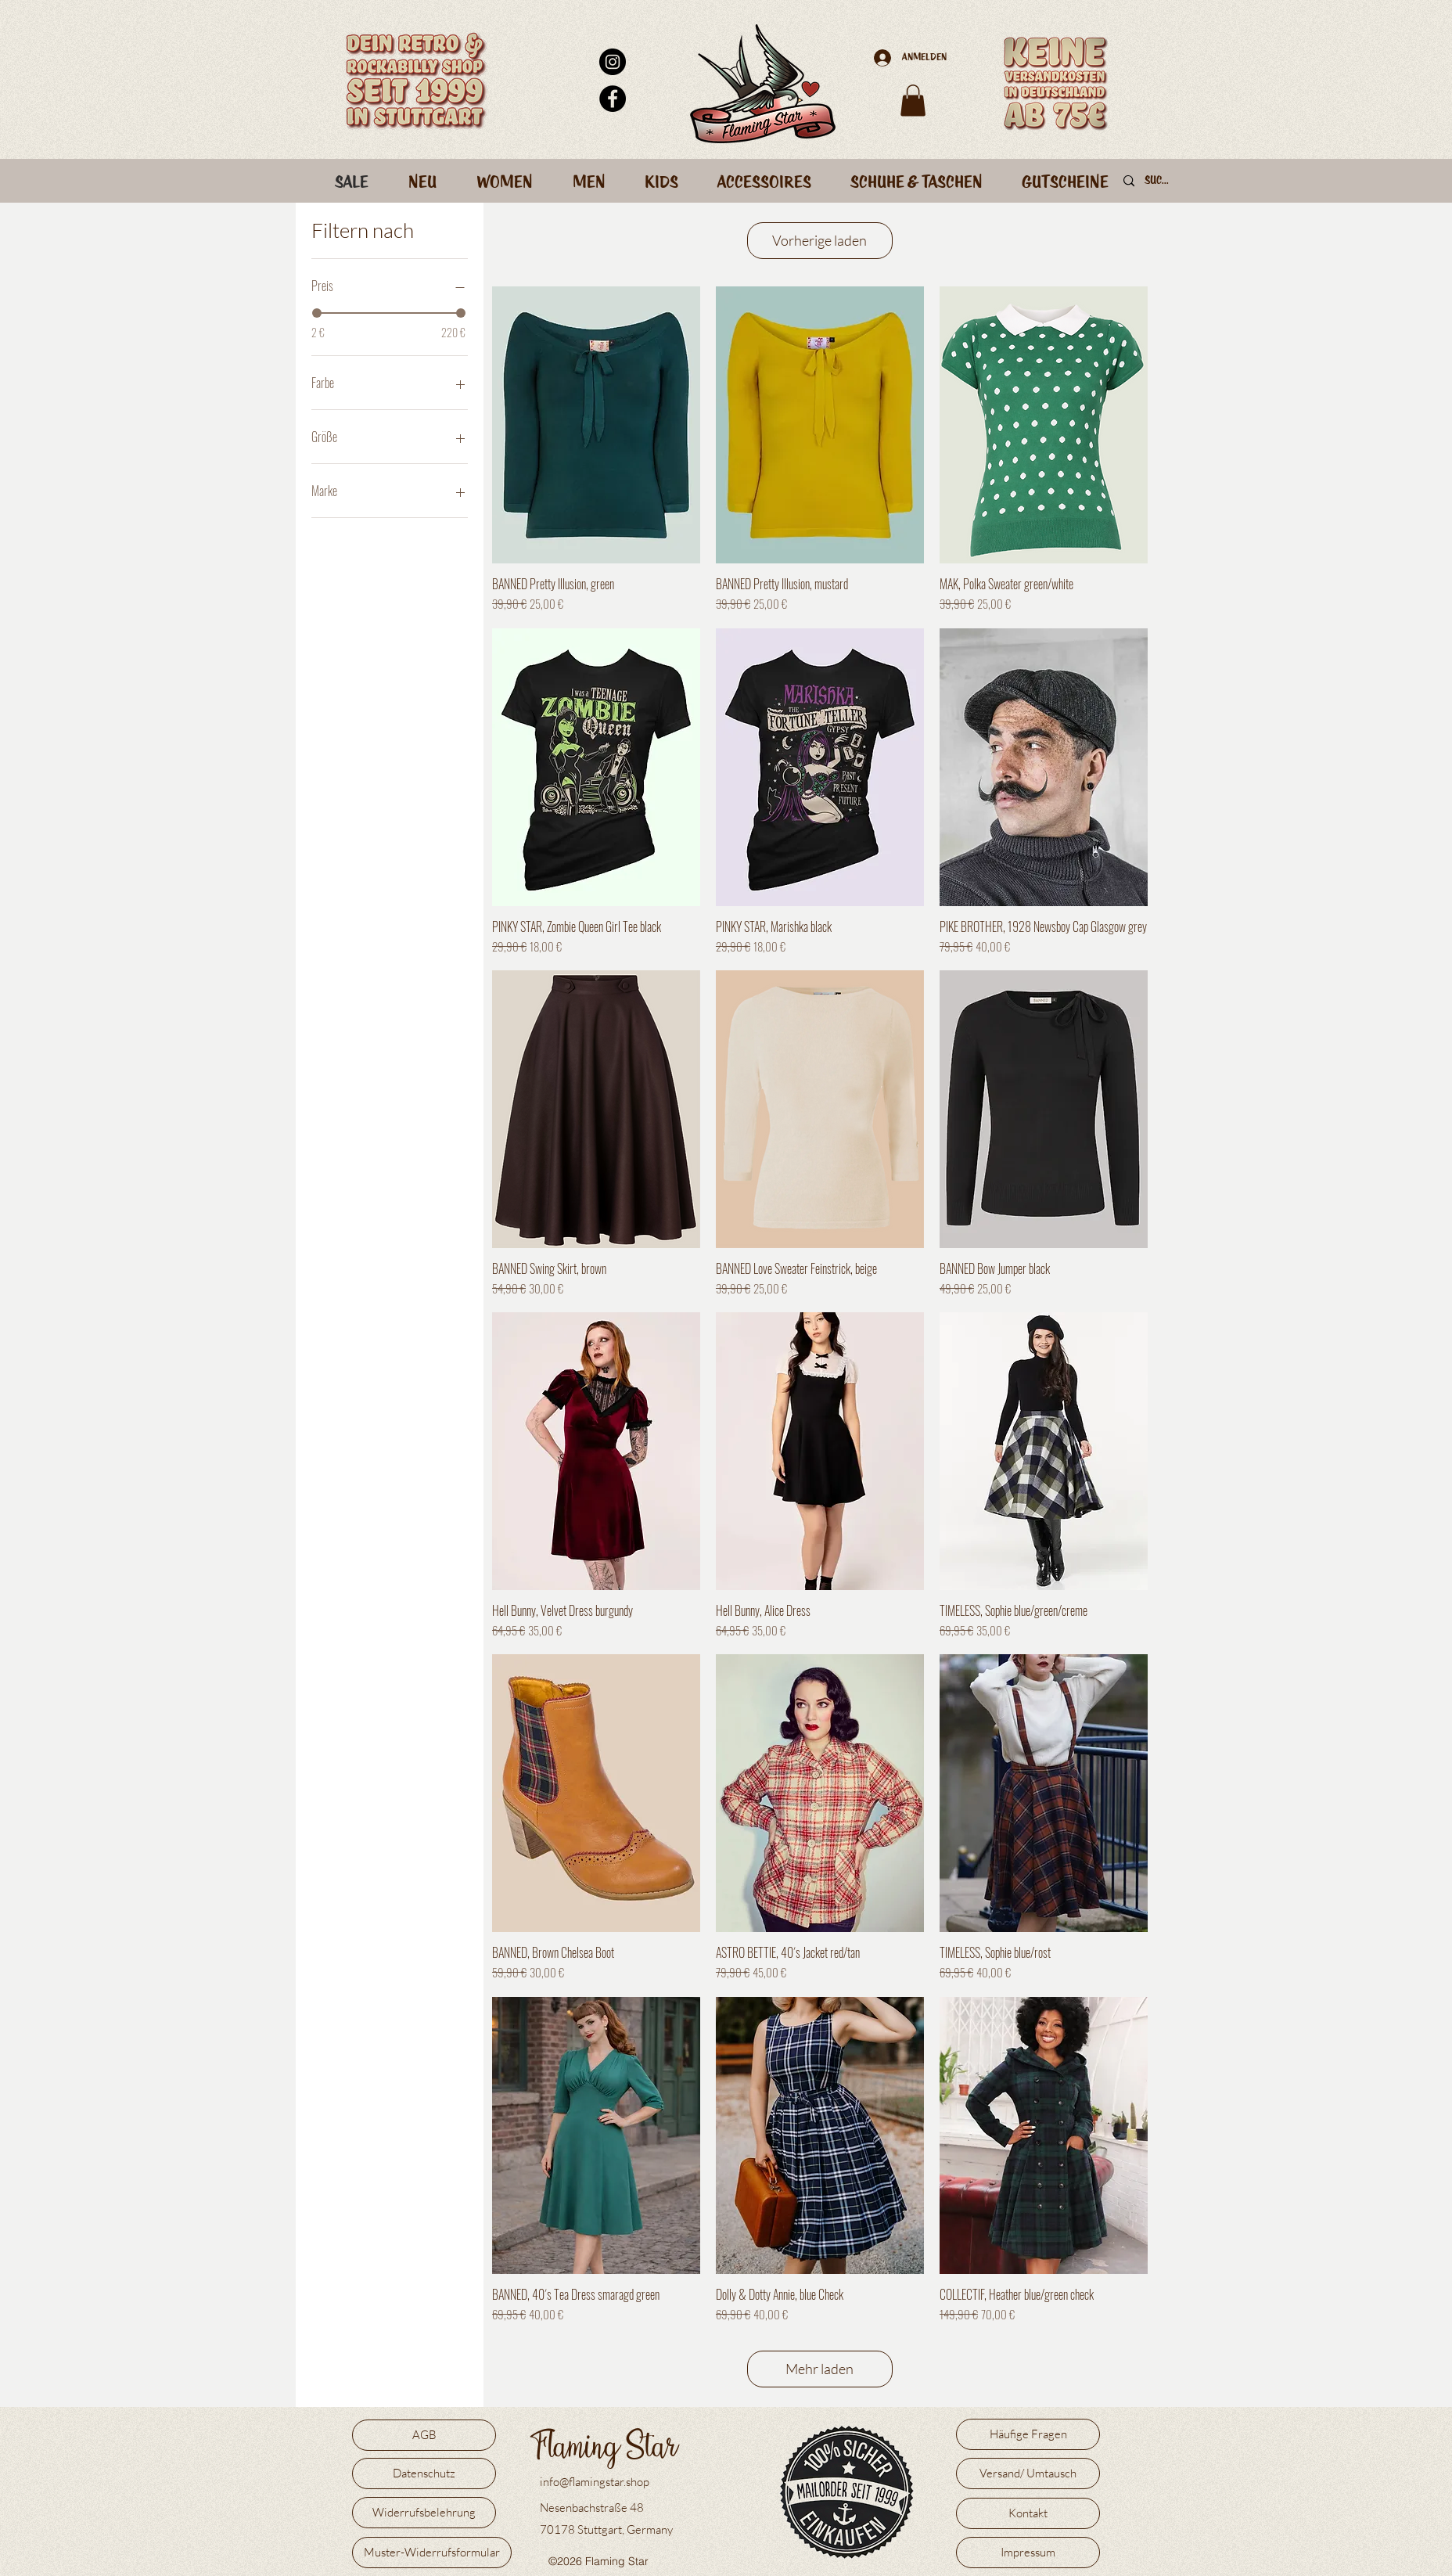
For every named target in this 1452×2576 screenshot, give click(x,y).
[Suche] (1159, 181)
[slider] (316, 313)
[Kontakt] (1028, 2513)
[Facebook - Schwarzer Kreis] (612, 98)
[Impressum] (1028, 2552)
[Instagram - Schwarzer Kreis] (612, 62)
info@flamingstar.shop (594, 2481)
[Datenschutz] (424, 2473)
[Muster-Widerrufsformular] (432, 2552)
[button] (913, 101)
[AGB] (424, 2435)
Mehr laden (819, 2368)
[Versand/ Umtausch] (1028, 2473)
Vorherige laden (819, 240)
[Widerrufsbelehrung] (424, 2512)
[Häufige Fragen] (1028, 2434)
